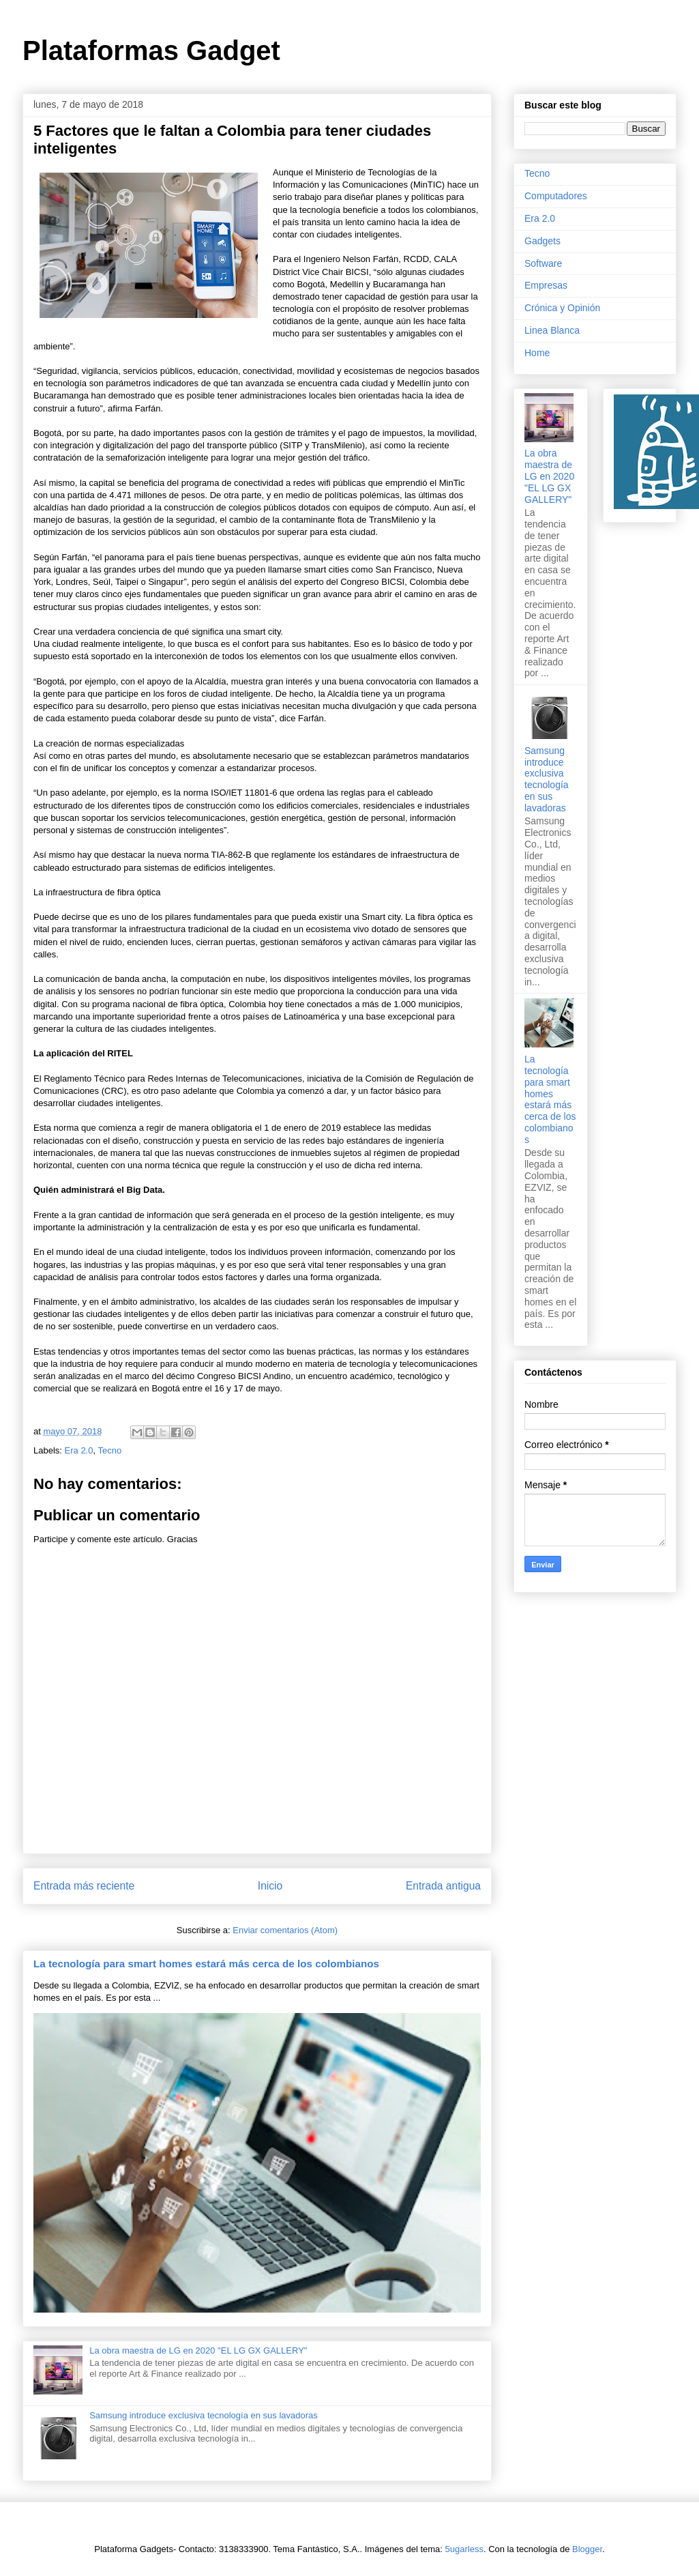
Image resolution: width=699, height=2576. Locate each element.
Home (537, 352)
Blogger (587, 2549)
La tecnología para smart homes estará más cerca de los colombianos (206, 1963)
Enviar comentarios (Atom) (285, 1930)
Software (543, 263)
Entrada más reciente (83, 1886)
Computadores (555, 195)
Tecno (109, 1450)
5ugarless (464, 2549)
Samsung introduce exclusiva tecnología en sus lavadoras (203, 2415)
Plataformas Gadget (151, 50)
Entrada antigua (443, 1886)
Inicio (270, 1886)
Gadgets (542, 240)
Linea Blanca (552, 330)
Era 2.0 (79, 1450)
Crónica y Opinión (562, 307)
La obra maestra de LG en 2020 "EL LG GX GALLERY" (198, 2350)
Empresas (545, 285)
